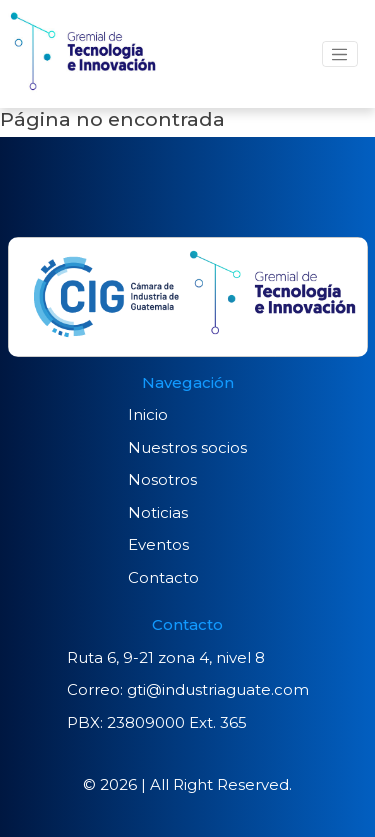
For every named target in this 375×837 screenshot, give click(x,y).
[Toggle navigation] (340, 54)
